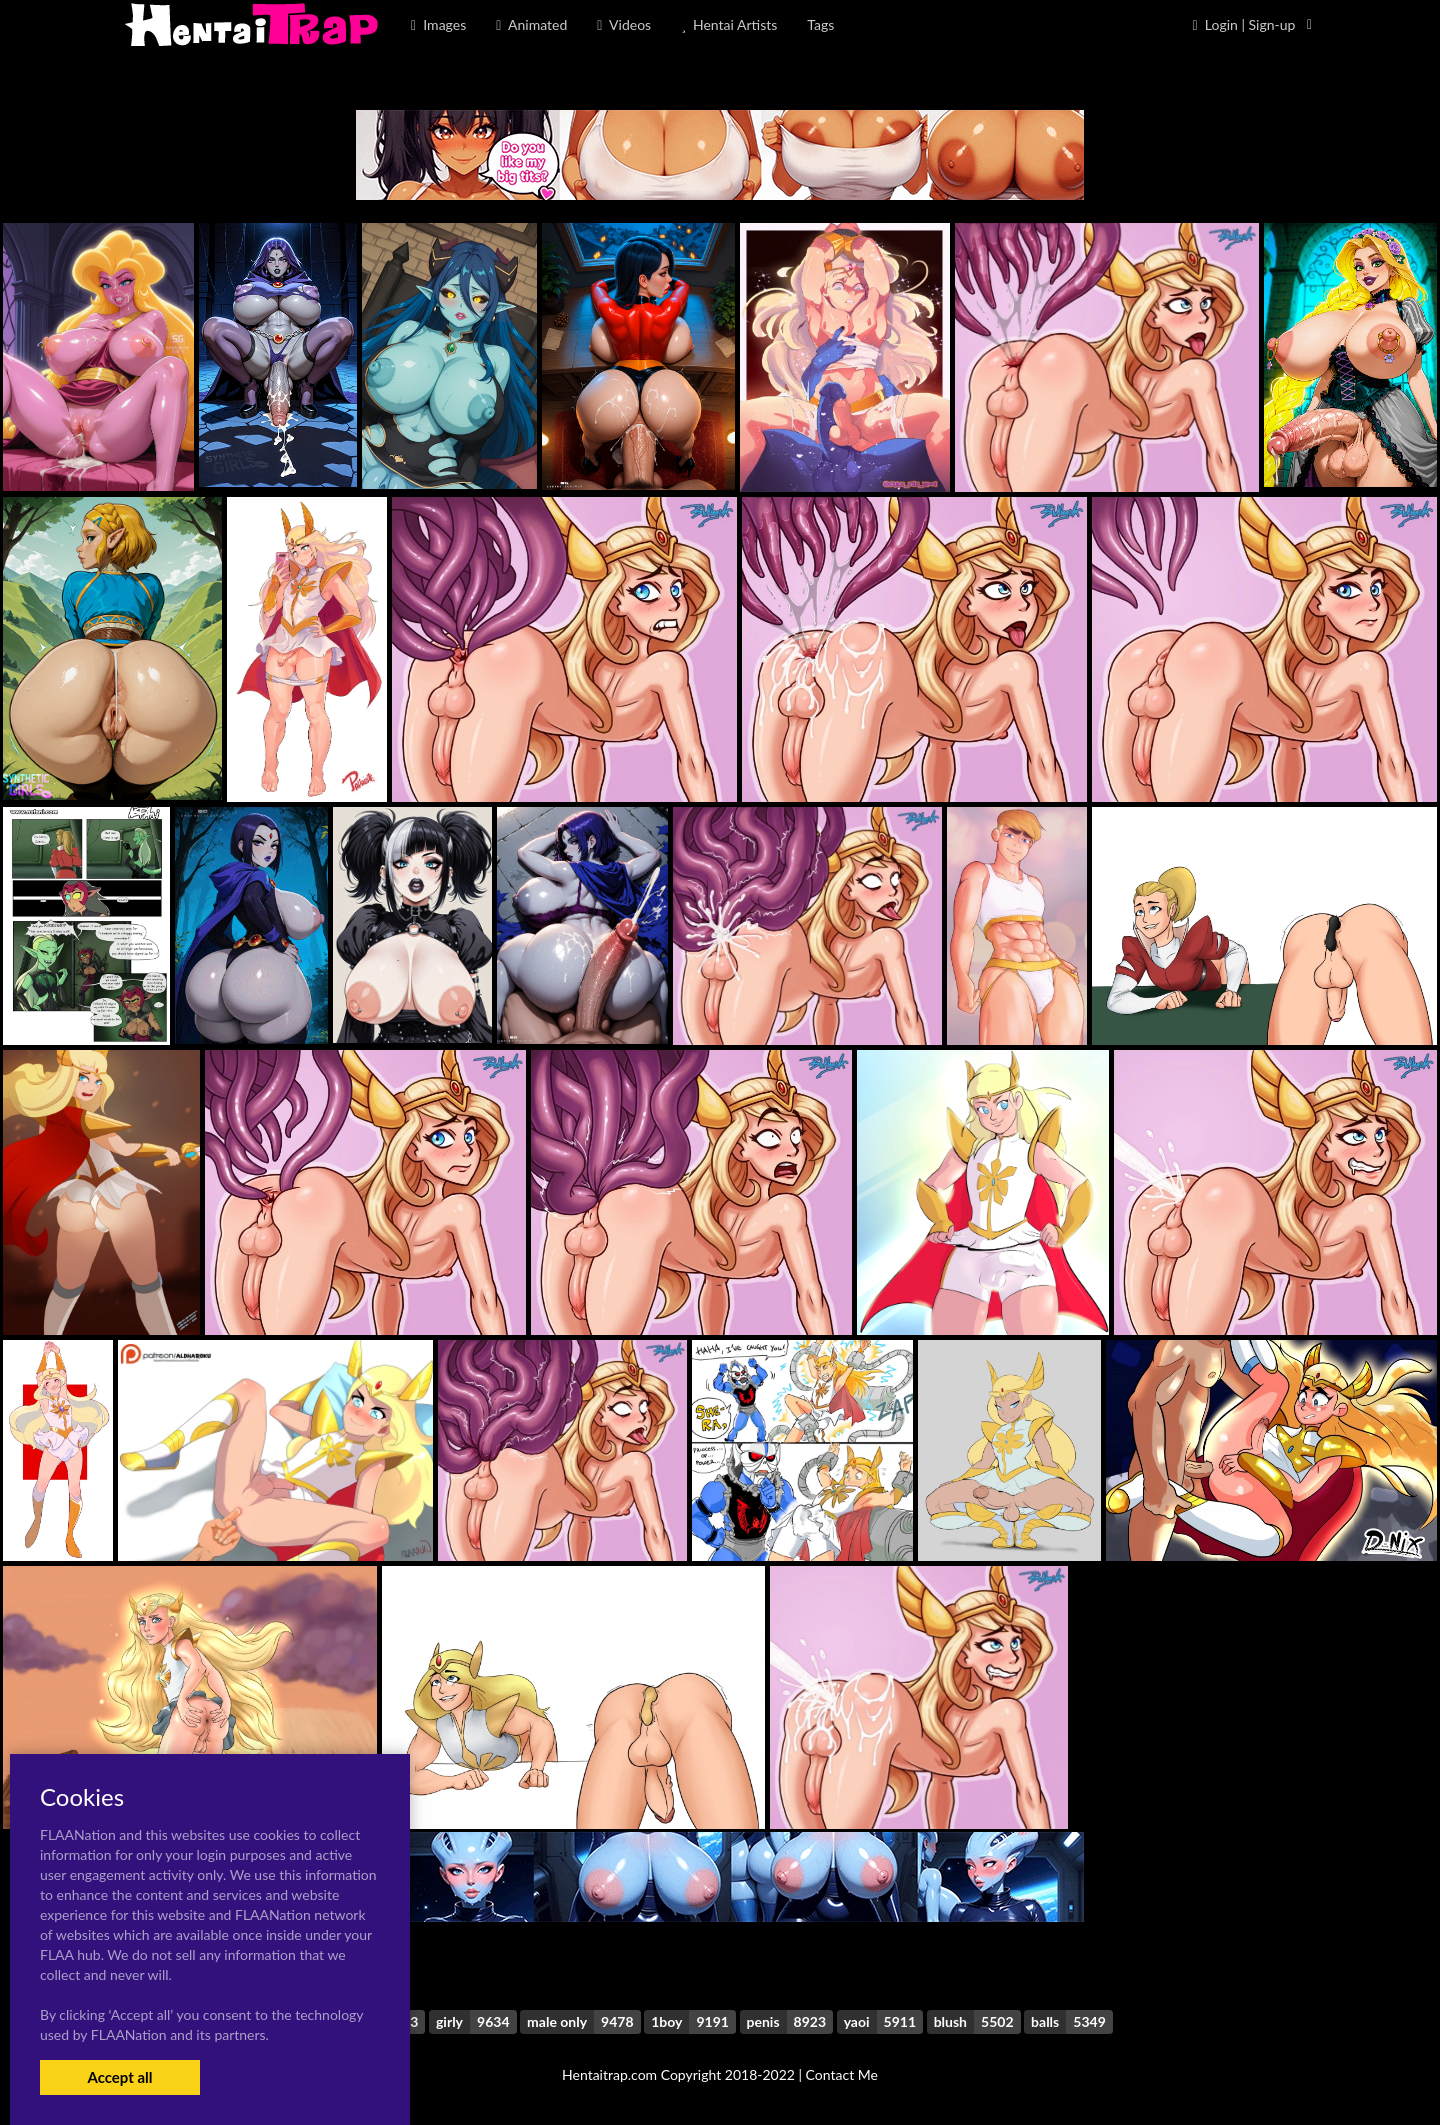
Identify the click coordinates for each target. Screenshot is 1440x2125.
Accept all (119, 2077)
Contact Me (842, 2074)
